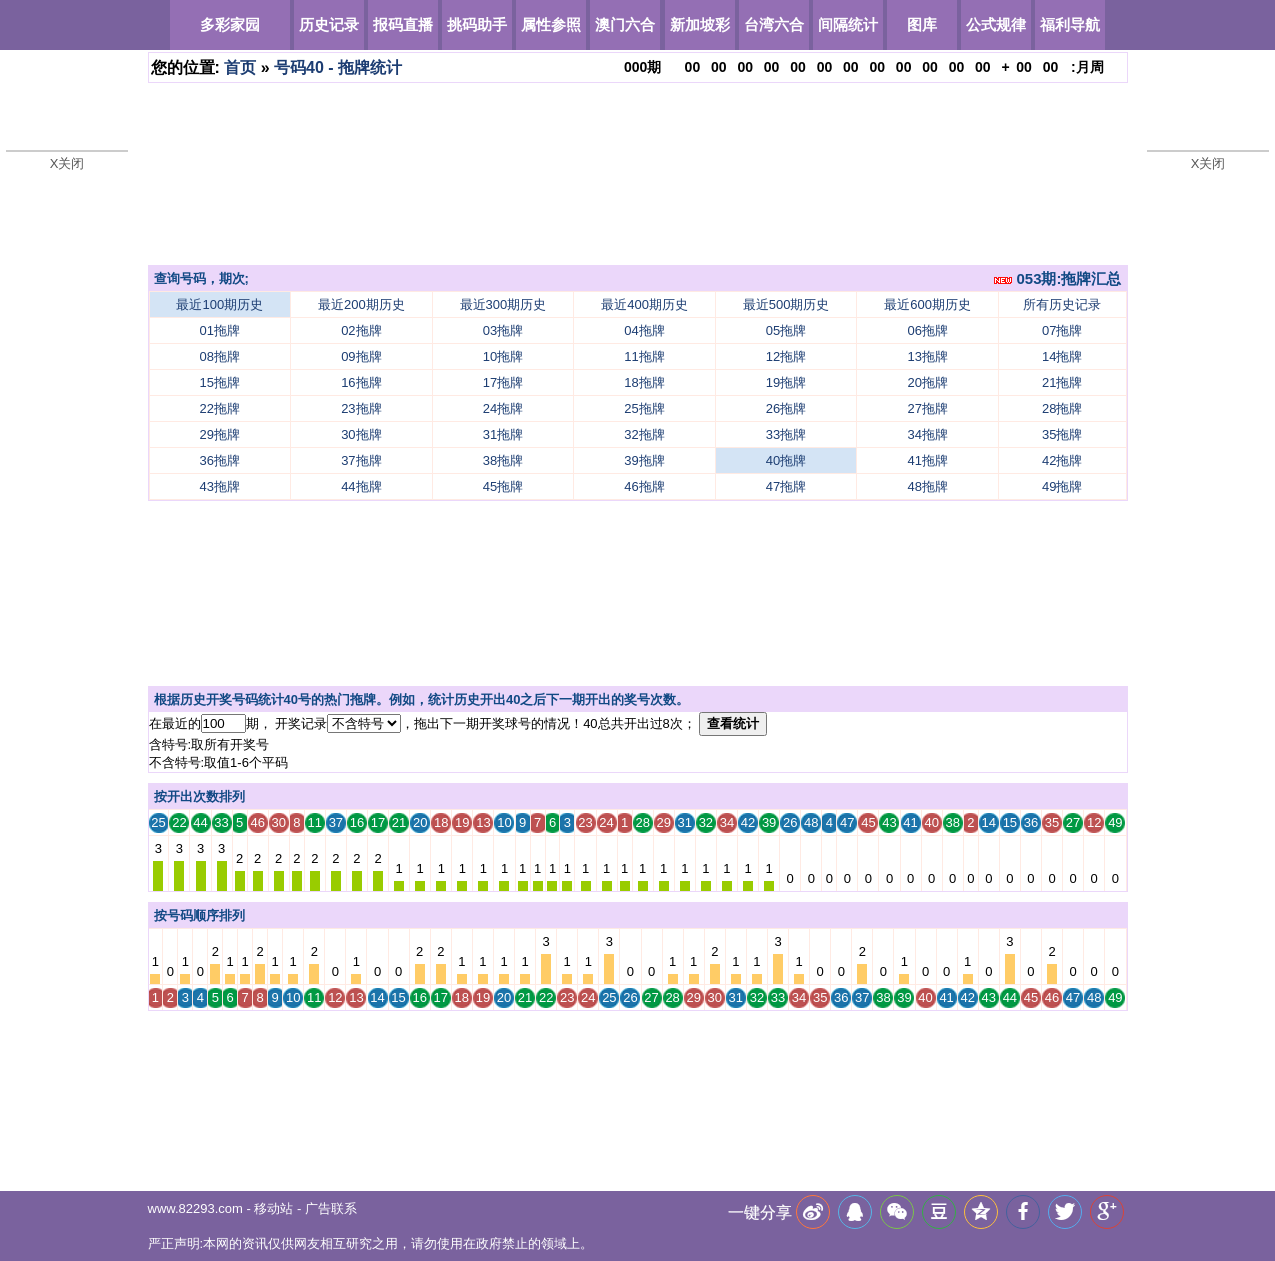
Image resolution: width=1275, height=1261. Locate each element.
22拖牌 (220, 408)
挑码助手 (477, 24)
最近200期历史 (361, 304)
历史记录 (329, 24)
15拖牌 (220, 382)
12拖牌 (786, 356)
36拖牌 (220, 460)
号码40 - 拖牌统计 (338, 67)
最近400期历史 (644, 304)
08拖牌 (220, 356)
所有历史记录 (1062, 304)
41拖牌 (927, 460)
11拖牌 (644, 356)
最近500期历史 (786, 304)
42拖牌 (1062, 460)
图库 (922, 24)
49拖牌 (1062, 486)
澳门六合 (625, 24)
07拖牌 (1062, 330)
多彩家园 (230, 24)
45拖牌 (503, 486)
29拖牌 (220, 434)
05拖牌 (786, 330)
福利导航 (1070, 24)
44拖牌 (361, 486)
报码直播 (403, 24)
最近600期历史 (927, 304)
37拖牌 (361, 460)
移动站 (273, 1208)
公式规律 (996, 24)
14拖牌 (1062, 356)
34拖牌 (927, 434)
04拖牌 (644, 330)
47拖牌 (786, 486)
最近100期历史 (219, 304)
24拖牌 (503, 408)
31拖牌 (503, 434)
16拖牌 (361, 382)
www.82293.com (195, 1208)
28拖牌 (1062, 408)
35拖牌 (1062, 434)
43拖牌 (220, 486)
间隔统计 (848, 24)
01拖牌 (220, 330)
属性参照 (551, 24)
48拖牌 (927, 486)
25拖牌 (644, 408)
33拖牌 (786, 434)
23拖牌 (361, 408)
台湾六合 (774, 24)
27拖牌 (927, 408)
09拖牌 (361, 356)
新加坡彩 (700, 24)
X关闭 (67, 163)
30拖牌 (361, 434)
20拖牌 (927, 382)
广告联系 (331, 1208)
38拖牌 (503, 460)
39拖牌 (644, 460)
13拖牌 (927, 356)
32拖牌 (644, 434)
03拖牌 (503, 330)
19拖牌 (786, 382)
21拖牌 (1062, 382)
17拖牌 (503, 382)
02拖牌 (361, 330)
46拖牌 (644, 486)
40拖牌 (786, 460)
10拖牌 (503, 356)
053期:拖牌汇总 (1057, 278)
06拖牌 (927, 330)
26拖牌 (786, 408)
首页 (240, 67)
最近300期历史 (503, 304)
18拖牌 (644, 382)
